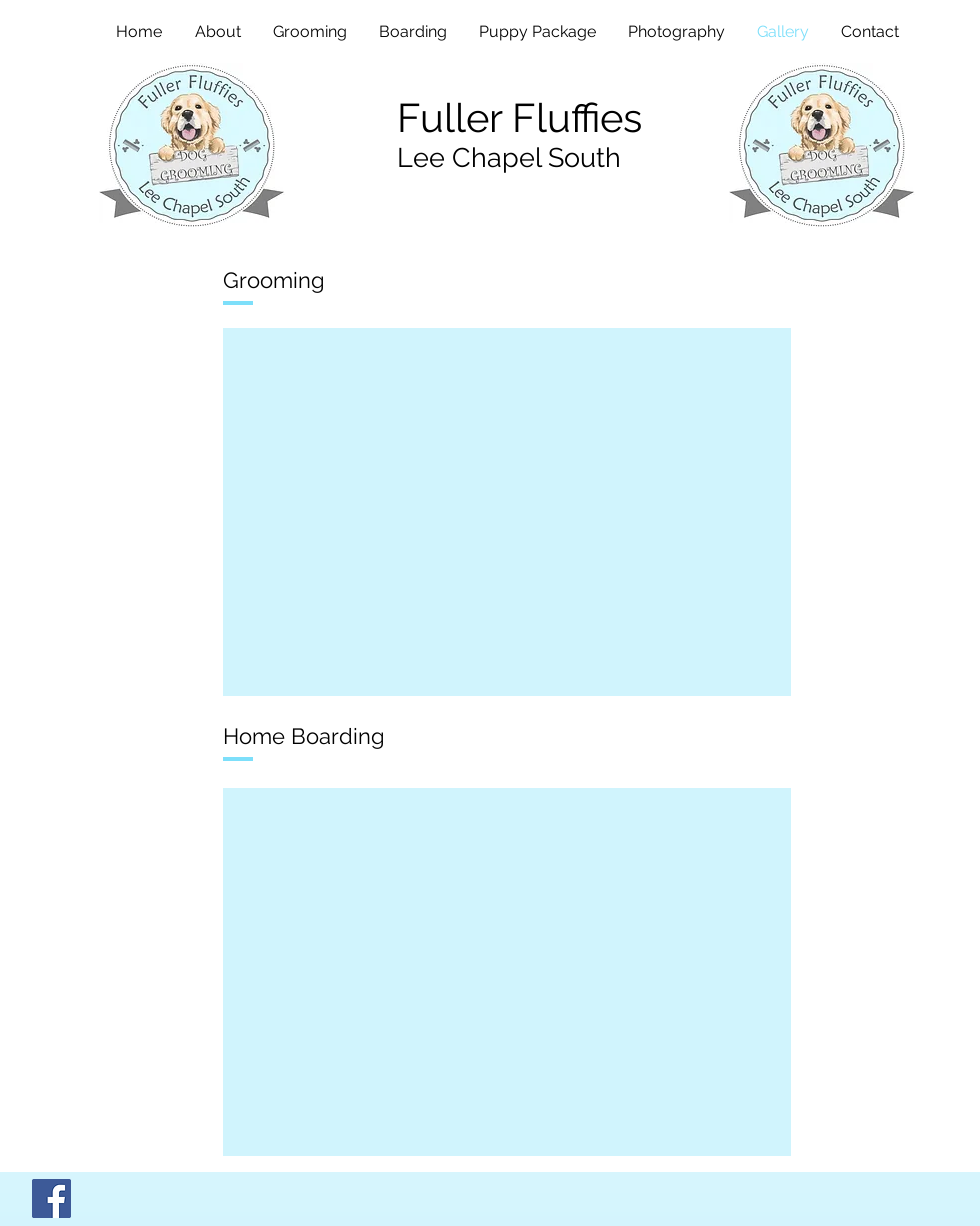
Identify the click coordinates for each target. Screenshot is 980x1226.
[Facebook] (51, 1198)
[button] (507, 512)
